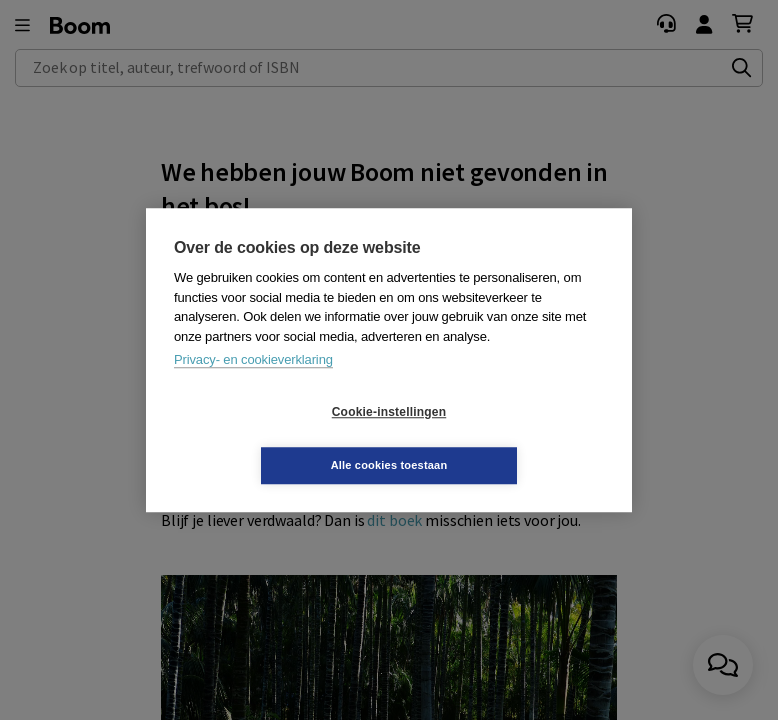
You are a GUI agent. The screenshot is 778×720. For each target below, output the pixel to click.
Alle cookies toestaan (508, 438)
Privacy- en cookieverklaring (253, 386)
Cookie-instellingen (270, 439)
